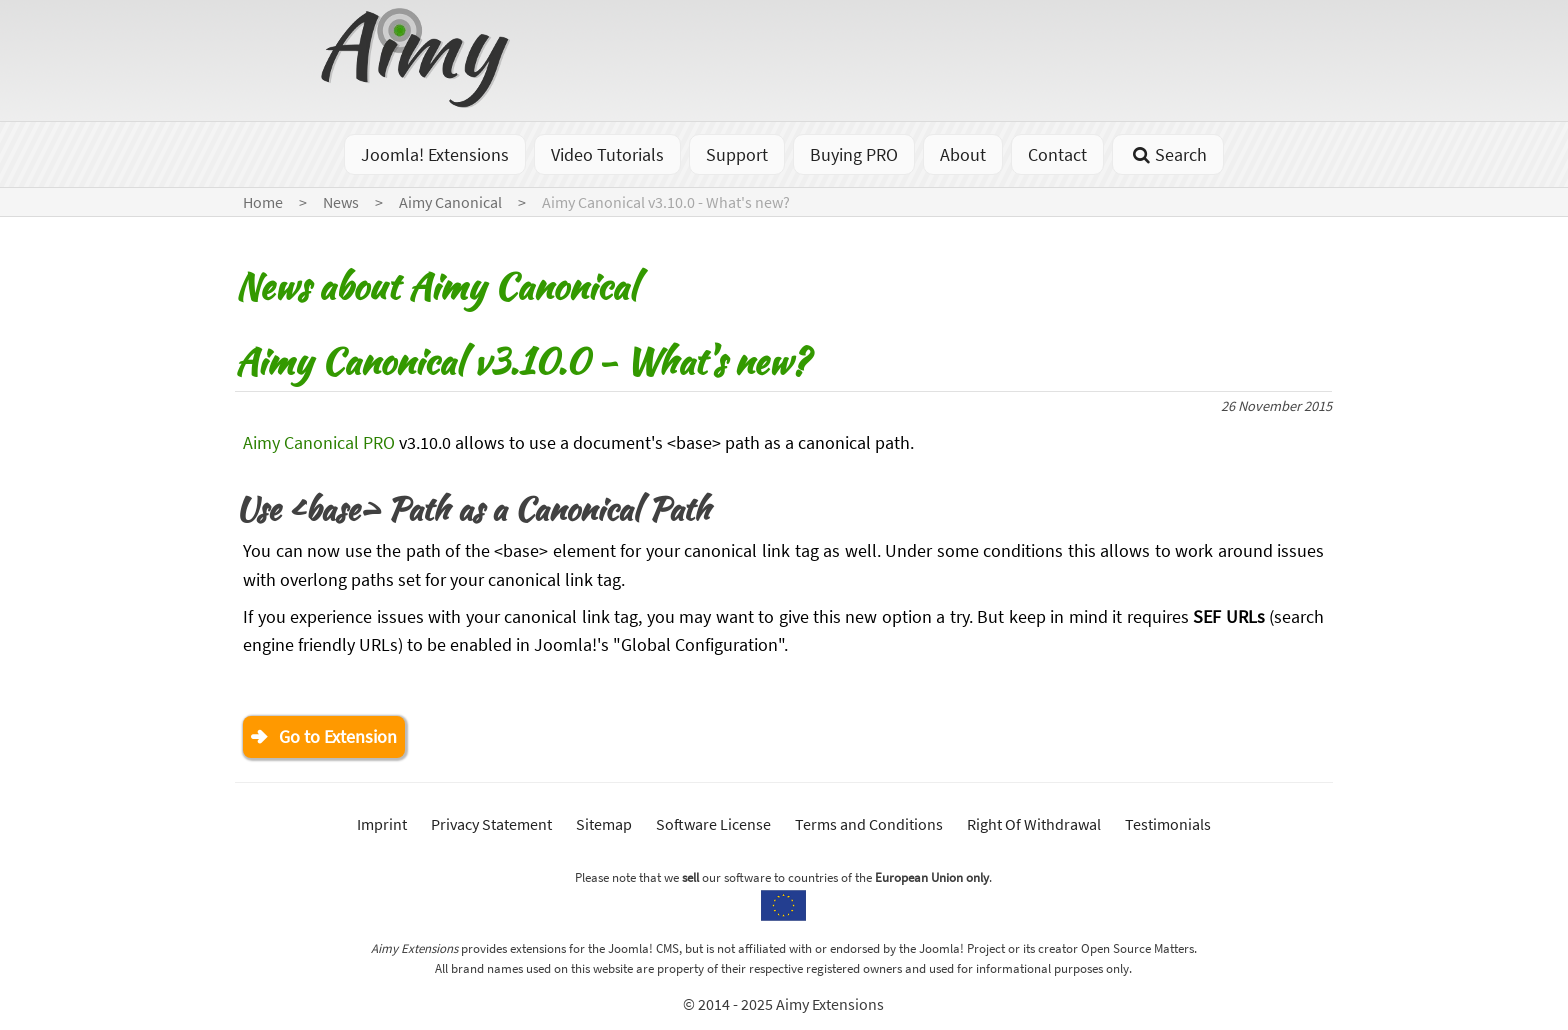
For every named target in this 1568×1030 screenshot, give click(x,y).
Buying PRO (854, 154)
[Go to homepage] (418, 101)
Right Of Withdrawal (1034, 824)
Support (737, 154)
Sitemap (604, 824)
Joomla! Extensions (435, 154)
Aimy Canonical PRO (319, 442)
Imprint (382, 824)
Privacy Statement (491, 824)
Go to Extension (338, 736)
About (963, 154)
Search (1167, 154)
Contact (1057, 154)
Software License (713, 824)
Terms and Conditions (869, 824)
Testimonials (1168, 824)
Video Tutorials (607, 154)
